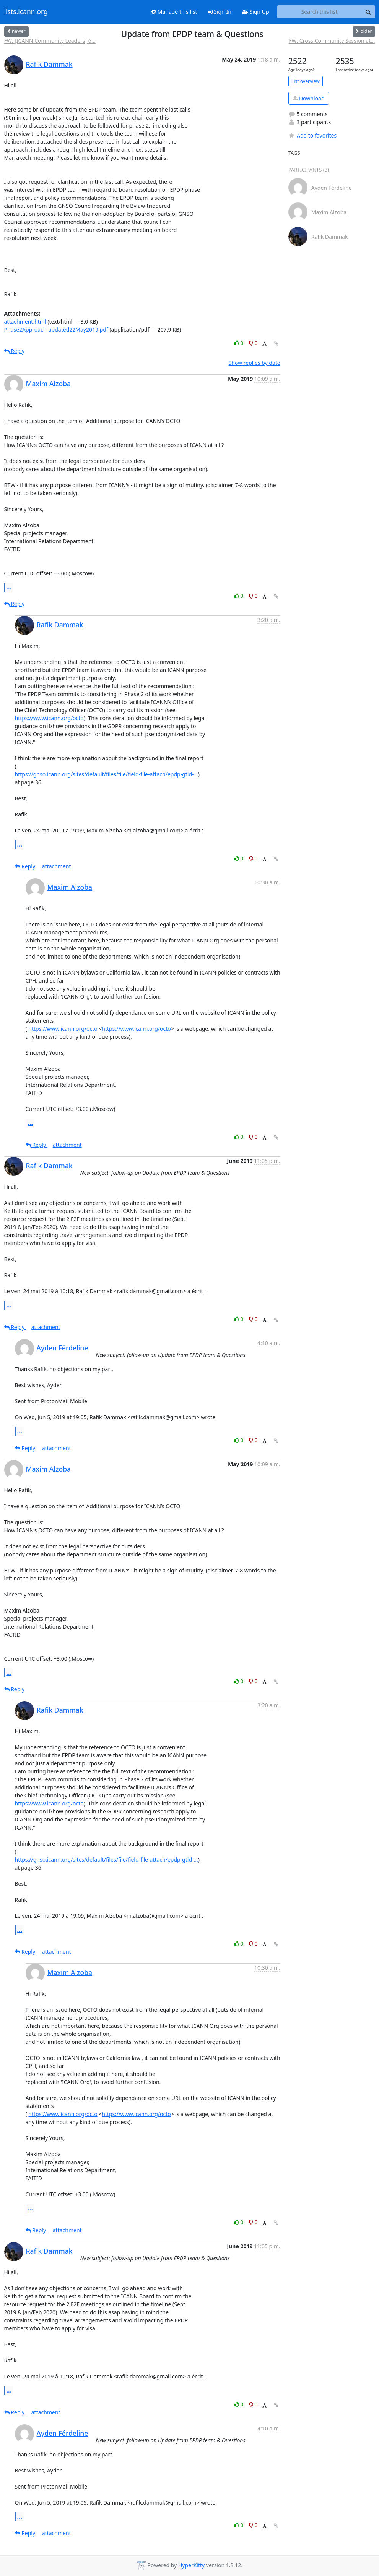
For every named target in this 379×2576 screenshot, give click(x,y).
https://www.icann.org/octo (49, 718)
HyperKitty (191, 2565)
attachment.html (25, 321)
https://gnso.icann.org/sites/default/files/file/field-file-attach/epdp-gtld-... (106, 774)
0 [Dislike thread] (253, 342)
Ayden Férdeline (62, 1347)
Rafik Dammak (49, 64)
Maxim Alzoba (48, 383)
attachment (56, 866)
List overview (305, 81)
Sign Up (255, 11)
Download (308, 98)
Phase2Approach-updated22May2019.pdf (56, 329)
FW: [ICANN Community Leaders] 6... (50, 40)
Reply (14, 351)
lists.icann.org (26, 11)
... (9, 587)
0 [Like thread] (239, 342)
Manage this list (174, 11)
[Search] (368, 11)
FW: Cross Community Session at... (332, 40)
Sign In (219, 11)
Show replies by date (254, 362)
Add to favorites (312, 135)
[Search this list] (319, 11)
